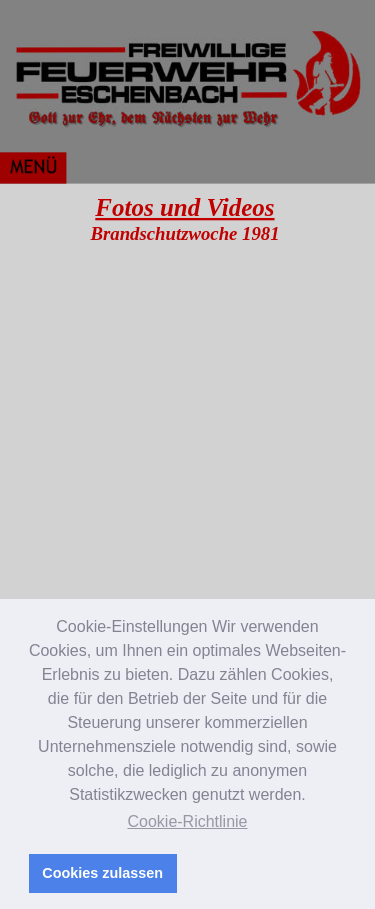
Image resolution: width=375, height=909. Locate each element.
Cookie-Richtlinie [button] (187, 821)
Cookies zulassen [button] (102, 873)
